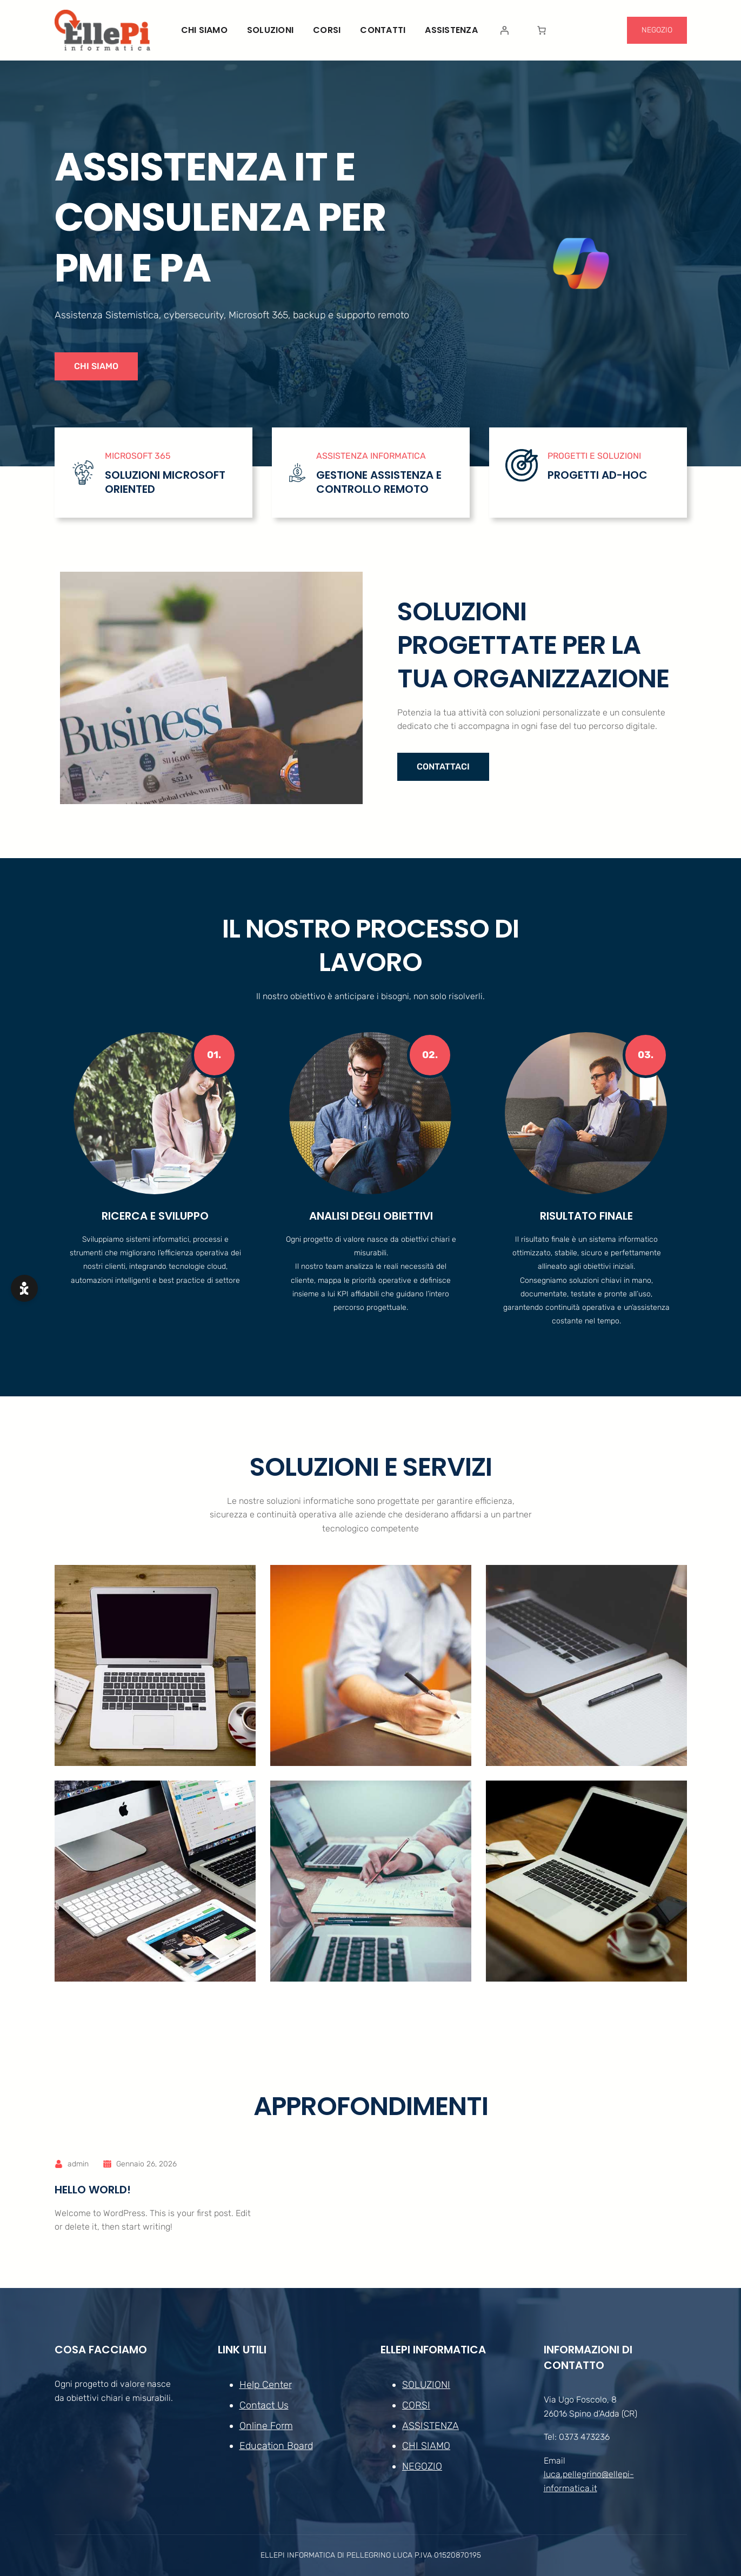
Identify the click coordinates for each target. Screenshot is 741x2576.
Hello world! (93, 2190)
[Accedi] (504, 30)
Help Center (265, 2385)
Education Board (275, 2446)
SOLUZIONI (426, 2385)
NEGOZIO (657, 30)
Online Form (265, 2426)
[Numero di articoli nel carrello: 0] (541, 30)
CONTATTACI (443, 766)
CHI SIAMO (96, 366)
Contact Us (263, 2405)
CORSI (416, 2405)
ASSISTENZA (430, 2426)
